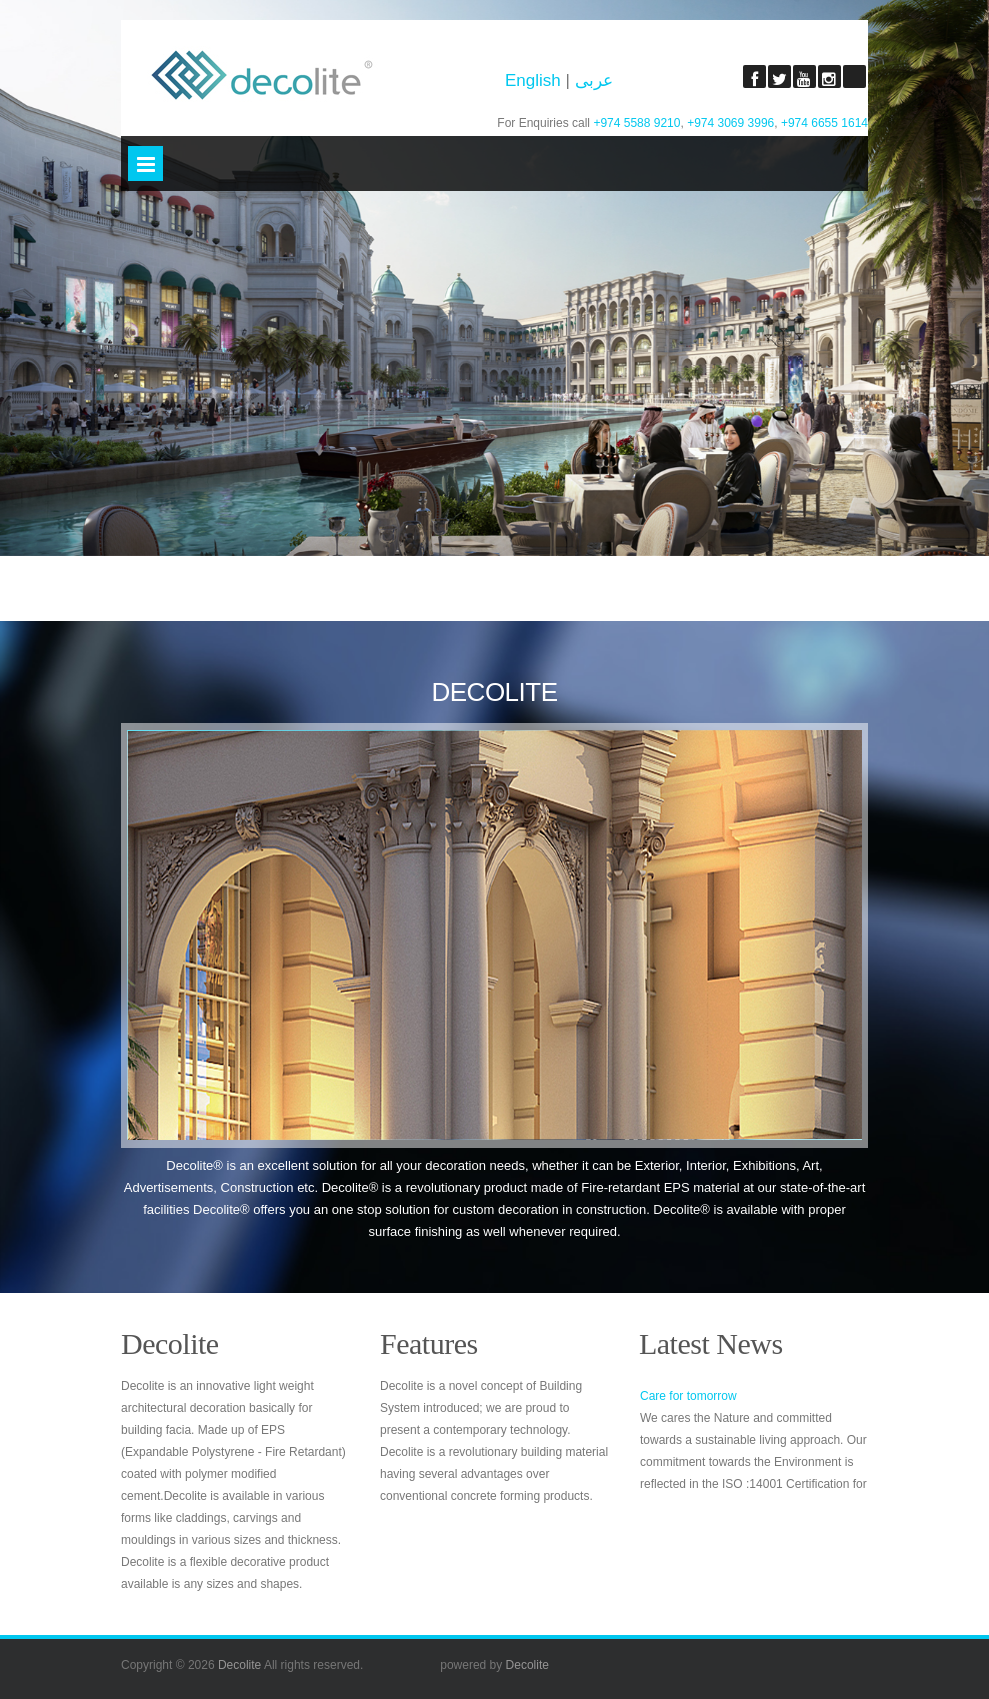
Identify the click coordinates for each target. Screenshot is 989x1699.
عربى (594, 80)
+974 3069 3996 (730, 123)
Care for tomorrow (688, 1396)
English (535, 80)
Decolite (239, 1665)
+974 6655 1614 (824, 123)
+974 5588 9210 (636, 123)
